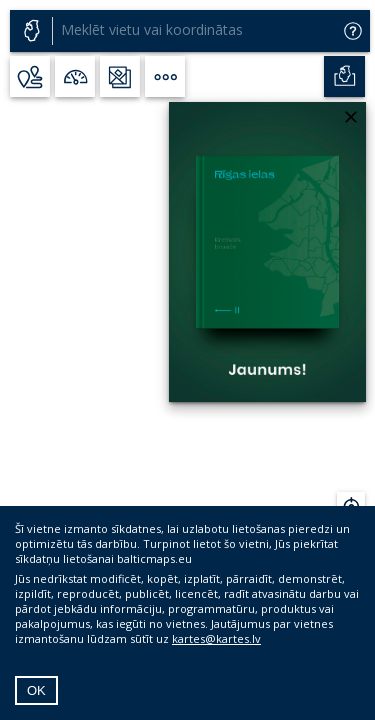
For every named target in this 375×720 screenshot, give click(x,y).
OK (36, 690)
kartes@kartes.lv (216, 638)
